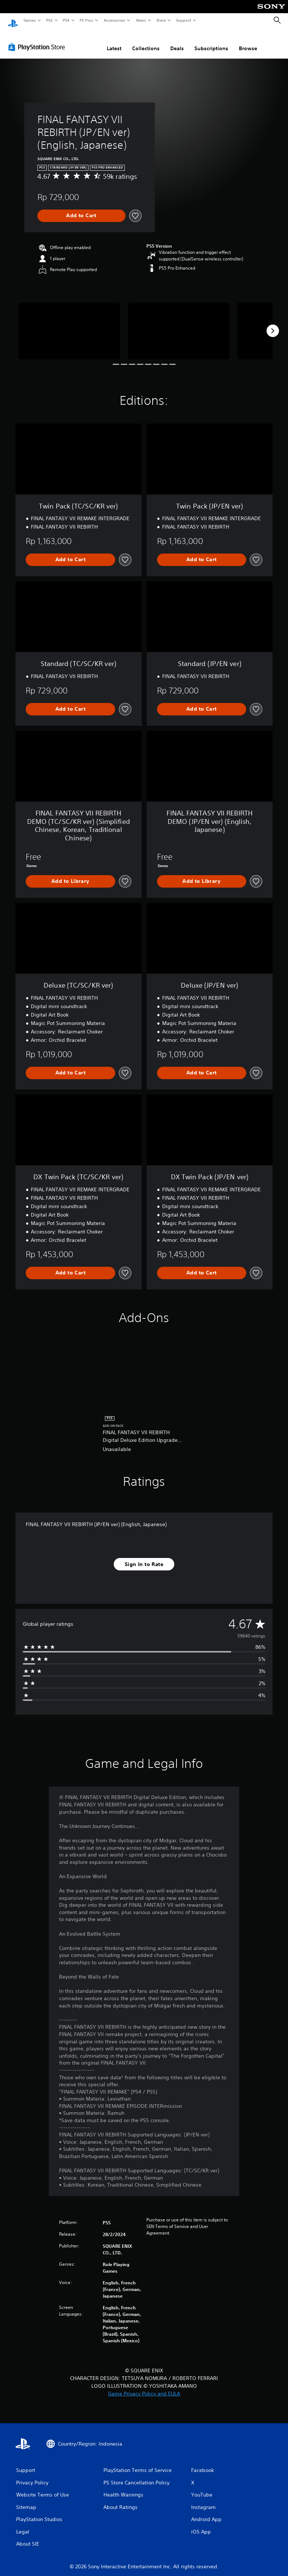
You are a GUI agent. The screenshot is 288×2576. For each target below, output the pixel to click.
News (141, 20)
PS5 (49, 20)
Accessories (114, 20)
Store (161, 20)
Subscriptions (211, 41)
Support (183, 20)
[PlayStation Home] (13, 20)
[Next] (272, 324)
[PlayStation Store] (38, 40)
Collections (146, 41)
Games (29, 20)
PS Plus (87, 20)
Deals (177, 41)
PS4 (66, 20)
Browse (248, 41)
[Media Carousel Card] (69, 324)
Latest (114, 41)
